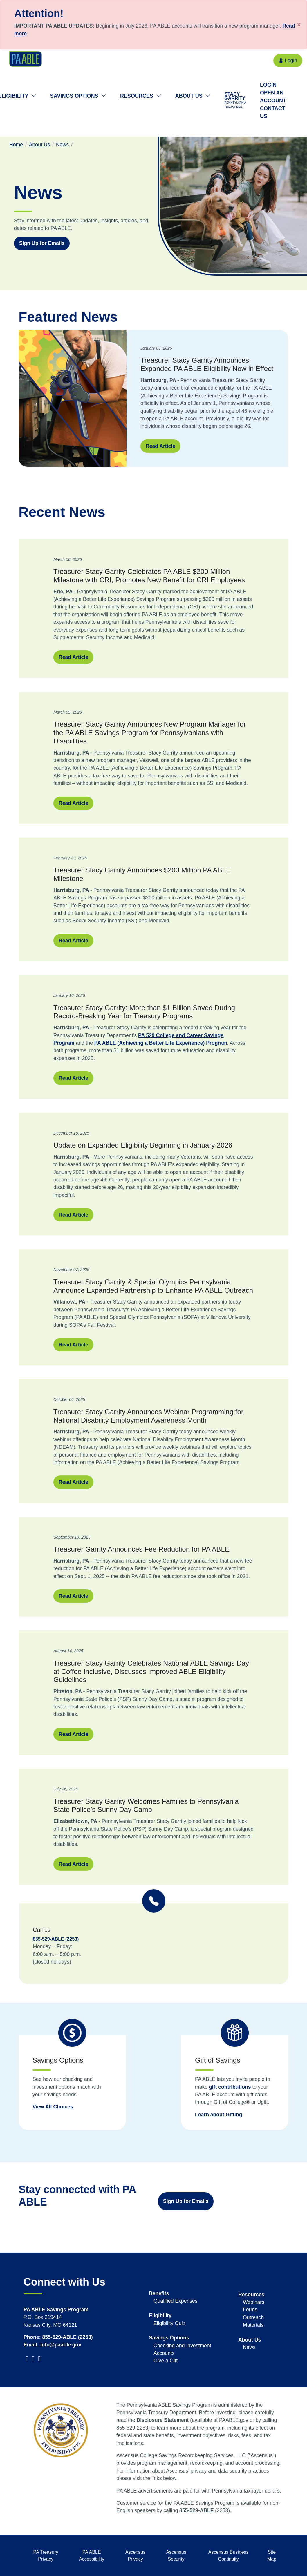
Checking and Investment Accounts (182, 2349)
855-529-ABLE (196, 2510)
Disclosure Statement (162, 2420)
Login (288, 60)
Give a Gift (166, 2361)
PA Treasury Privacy (45, 2556)
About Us (39, 145)
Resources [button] (140, 96)
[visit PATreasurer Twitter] (25, 2359)
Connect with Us (64, 2282)
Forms (250, 2310)
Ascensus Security (176, 2556)
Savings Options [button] (78, 96)
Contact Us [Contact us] (272, 112)
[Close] (299, 24)
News (249, 2347)
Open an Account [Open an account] (273, 96)
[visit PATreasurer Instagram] (40, 2359)
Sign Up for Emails (185, 2201)
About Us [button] (193, 96)
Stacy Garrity (235, 100)
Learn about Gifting (218, 2114)
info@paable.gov (60, 2345)
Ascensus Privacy (135, 2556)
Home (16, 145)
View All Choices (52, 2107)
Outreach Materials (253, 2321)
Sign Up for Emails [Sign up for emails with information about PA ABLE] (41, 243)
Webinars (253, 2302)
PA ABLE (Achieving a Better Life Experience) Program (160, 1043)
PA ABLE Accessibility (91, 2556)
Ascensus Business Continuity (228, 2556)
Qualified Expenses (176, 2301)
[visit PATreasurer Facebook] (28, 2359)
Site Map (271, 2556)
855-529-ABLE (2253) (56, 1939)
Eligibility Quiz (169, 2323)
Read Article (160, 446)
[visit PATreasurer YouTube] (34, 2359)
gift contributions (230, 2087)
